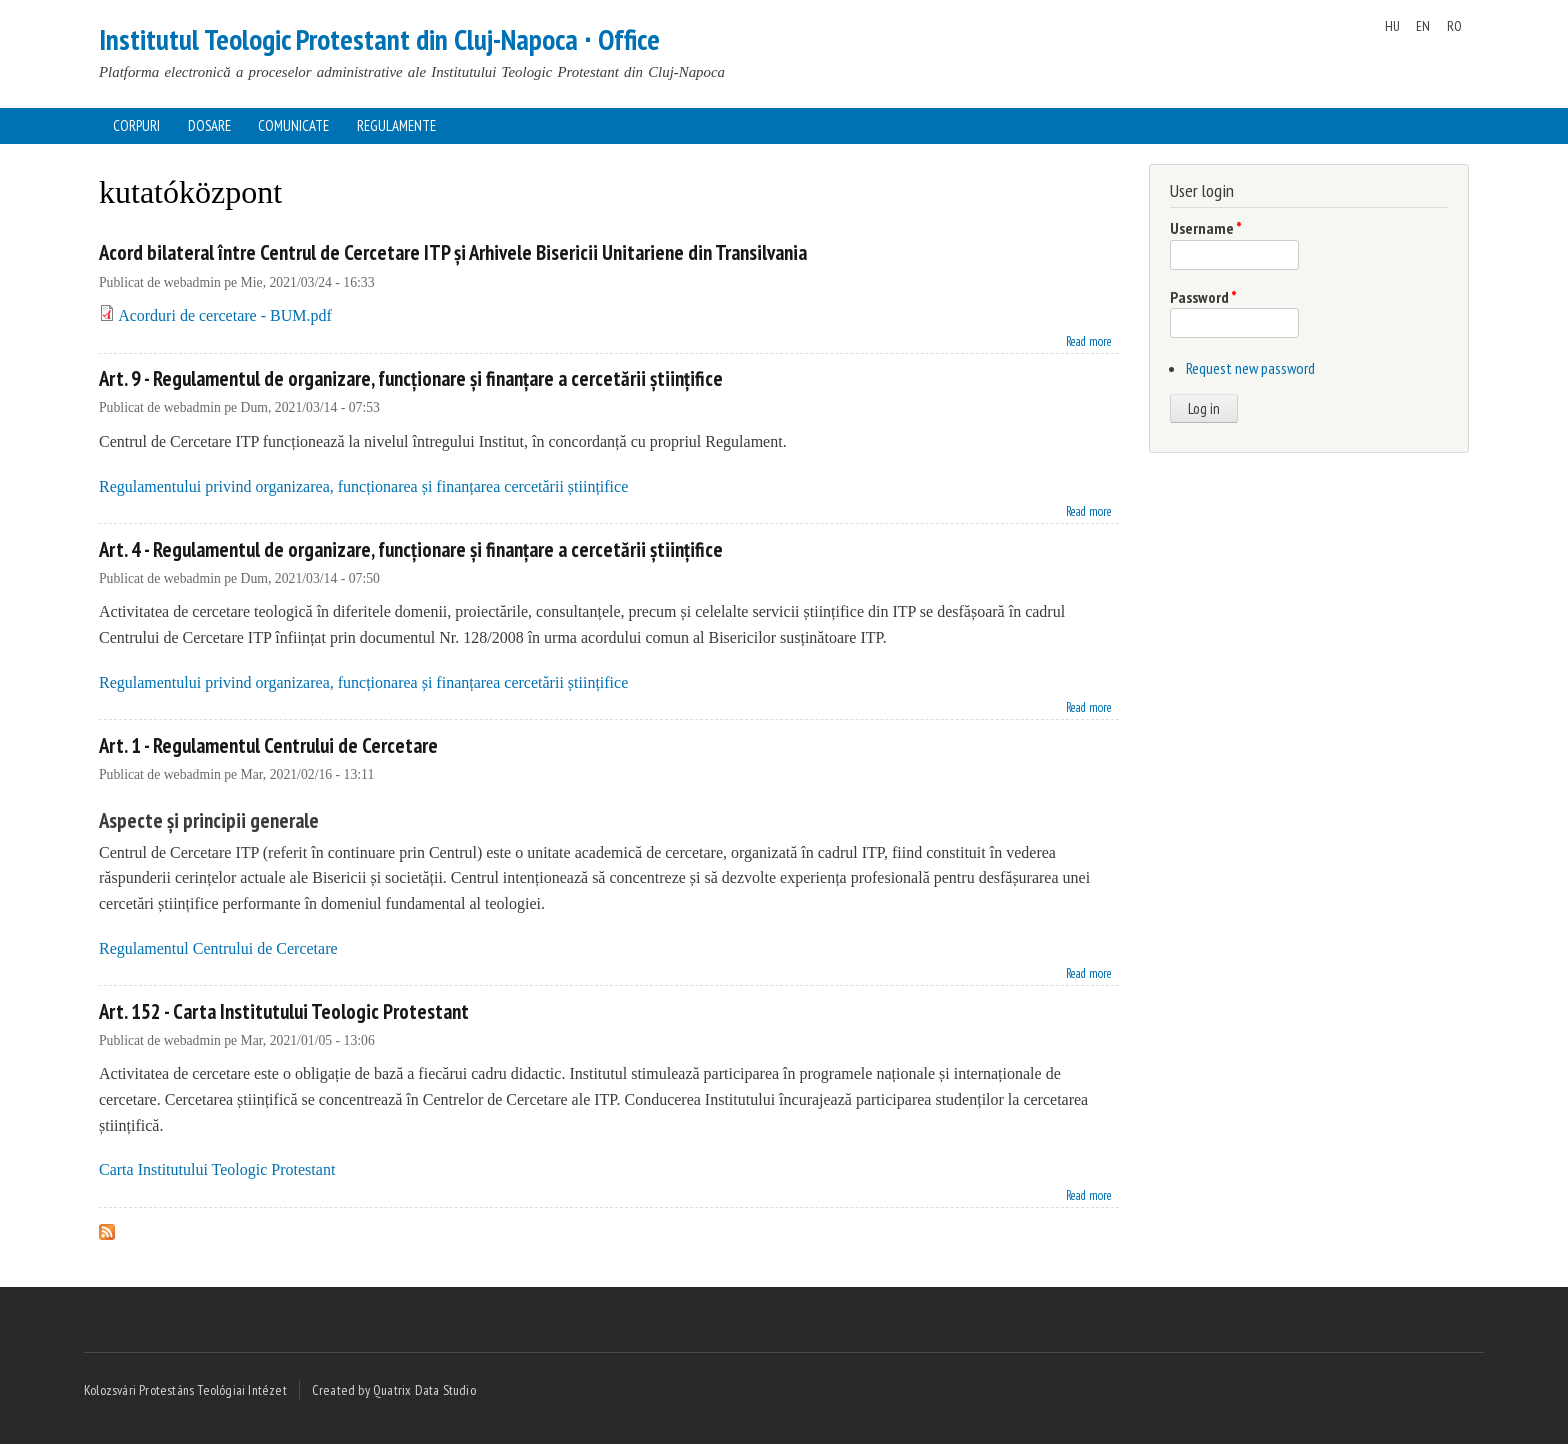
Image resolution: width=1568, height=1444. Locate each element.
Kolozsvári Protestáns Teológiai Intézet (185, 1390)
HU (1392, 26)
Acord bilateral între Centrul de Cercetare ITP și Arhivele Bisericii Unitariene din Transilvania (453, 252)
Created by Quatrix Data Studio (394, 1390)
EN (1423, 26)
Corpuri (136, 125)
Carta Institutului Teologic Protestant (217, 1169)
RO (1454, 26)
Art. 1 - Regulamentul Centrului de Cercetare (268, 745)
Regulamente (396, 125)
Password (1203, 297)
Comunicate (293, 125)
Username (1206, 228)
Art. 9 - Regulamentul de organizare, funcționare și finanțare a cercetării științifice (411, 378)
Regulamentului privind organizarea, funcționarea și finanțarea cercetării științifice (363, 486)
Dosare (209, 125)
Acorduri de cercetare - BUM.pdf (225, 315)
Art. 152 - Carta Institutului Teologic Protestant (284, 1011)
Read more (1089, 339)
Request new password (1250, 368)
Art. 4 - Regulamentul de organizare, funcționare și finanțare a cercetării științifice (411, 549)
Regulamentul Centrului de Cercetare (218, 948)
